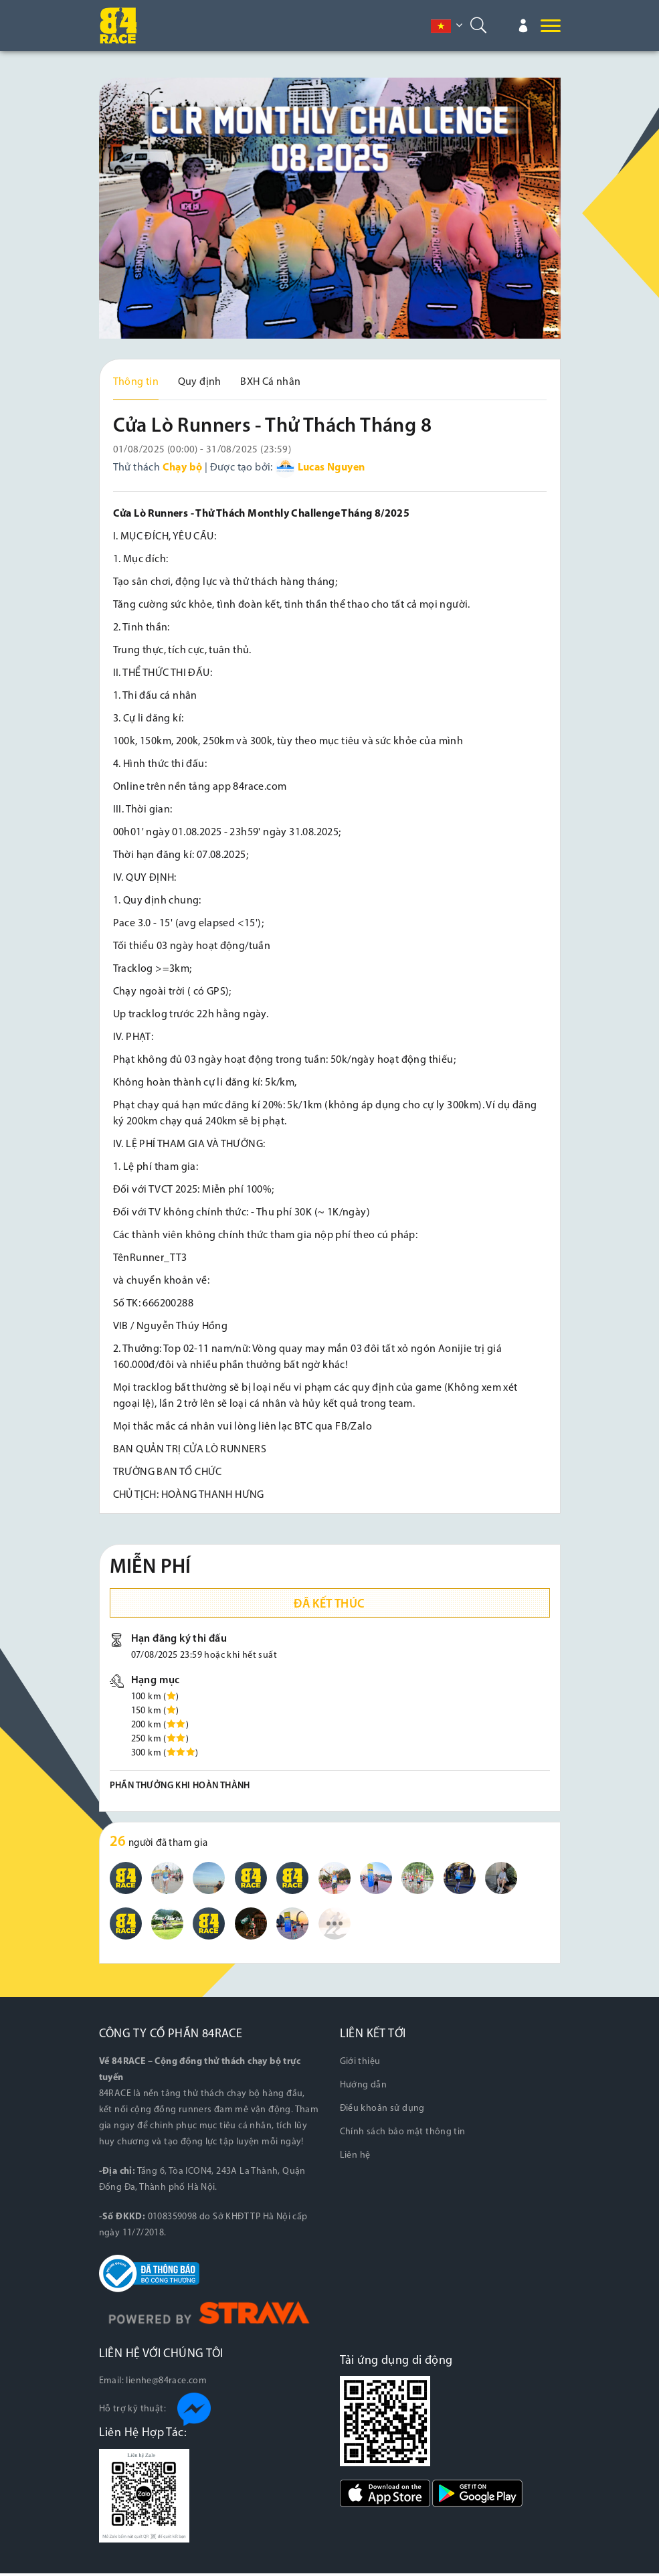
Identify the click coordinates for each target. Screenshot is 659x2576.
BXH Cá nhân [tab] (270, 382)
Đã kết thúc (329, 1607)
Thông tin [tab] (136, 382)
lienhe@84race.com (166, 2384)
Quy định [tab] (199, 382)
